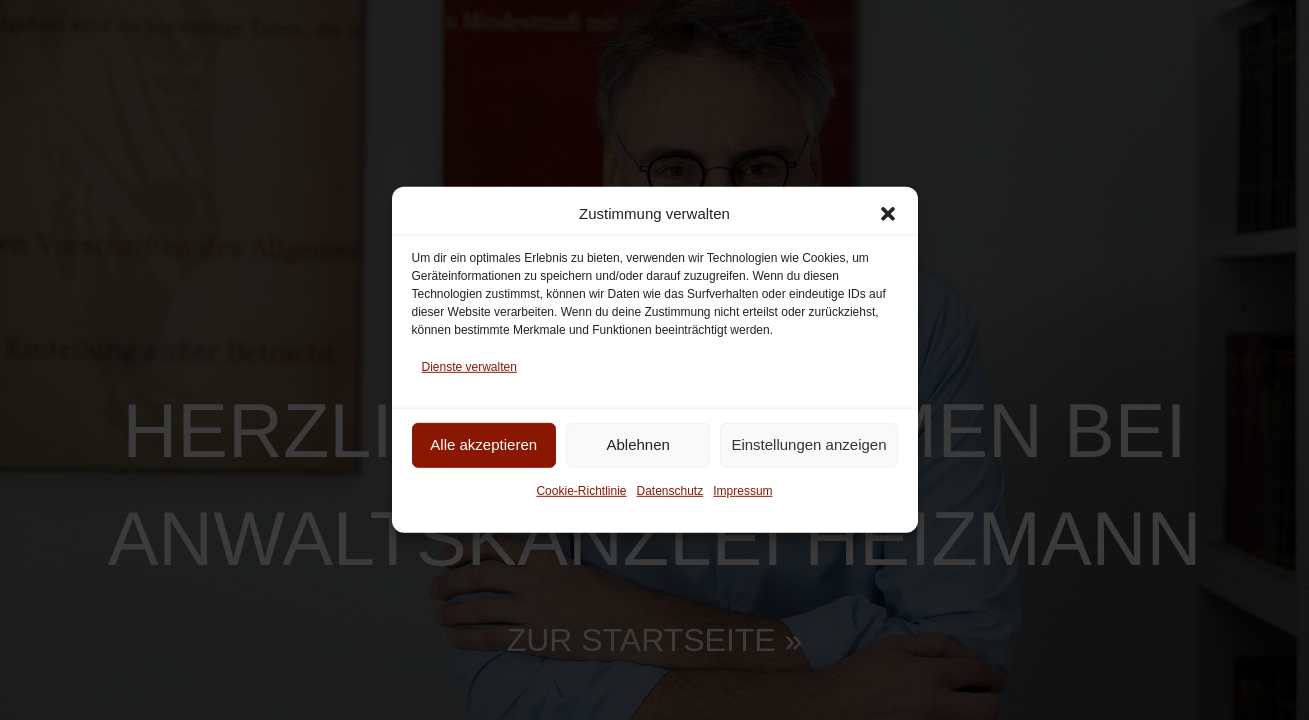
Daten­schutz (670, 490)
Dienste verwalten (469, 367)
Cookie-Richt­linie (581, 490)
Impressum (742, 490)
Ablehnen (637, 444)
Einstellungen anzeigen (808, 444)
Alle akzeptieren (483, 444)
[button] (888, 214)
